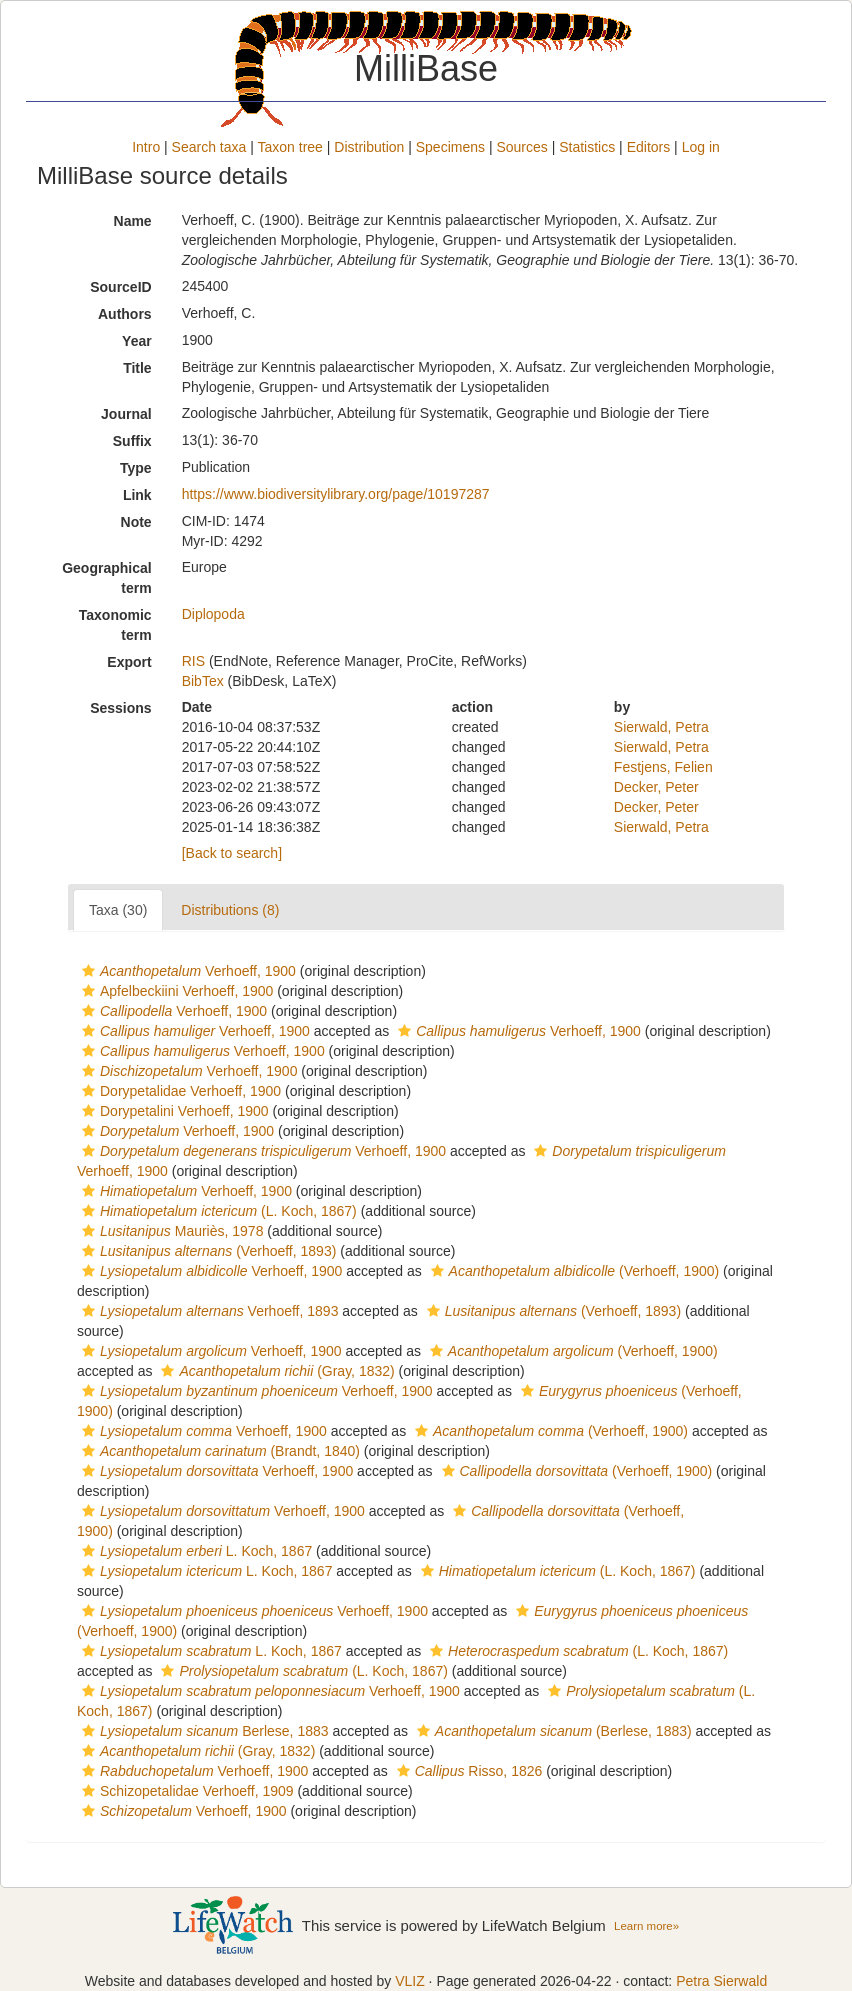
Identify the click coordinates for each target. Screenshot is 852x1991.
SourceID (120, 287)
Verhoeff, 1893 (207, 1311)
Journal (126, 414)
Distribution (369, 147)
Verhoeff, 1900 (186, 971)
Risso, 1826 (467, 1771)
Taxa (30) (118, 910)
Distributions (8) (230, 910)
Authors (125, 314)
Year (137, 341)
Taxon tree (290, 147)
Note (136, 522)
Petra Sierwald (721, 1981)
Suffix (132, 441)
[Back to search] (232, 853)
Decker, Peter (656, 787)
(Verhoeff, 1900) (573, 1271)
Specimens (450, 147)
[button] (88, 971)
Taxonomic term (115, 625)
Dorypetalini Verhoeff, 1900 (173, 1111)
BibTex (203, 681)
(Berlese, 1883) (552, 1731)
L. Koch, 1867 (194, 1551)
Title (137, 368)
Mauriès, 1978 (170, 1231)
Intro (146, 147)
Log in (701, 147)
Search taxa (209, 147)
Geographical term (106, 578)
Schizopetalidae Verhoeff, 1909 (185, 1791)
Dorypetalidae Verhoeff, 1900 (179, 1091)
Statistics (587, 147)
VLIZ (410, 1981)
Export (129, 662)
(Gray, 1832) (275, 1371)
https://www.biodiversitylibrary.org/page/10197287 (336, 494)
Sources (521, 147)
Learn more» (646, 1926)
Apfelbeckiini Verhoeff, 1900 (175, 991)
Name (133, 221)
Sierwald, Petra (661, 727)
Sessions (120, 708)
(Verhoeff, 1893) (206, 1251)
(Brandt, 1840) (218, 1451)
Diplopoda (213, 614)
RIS (193, 661)
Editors (649, 147)
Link (137, 495)
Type (136, 468)
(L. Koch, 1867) (217, 1211)
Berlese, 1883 (203, 1731)
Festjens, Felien (663, 767)
